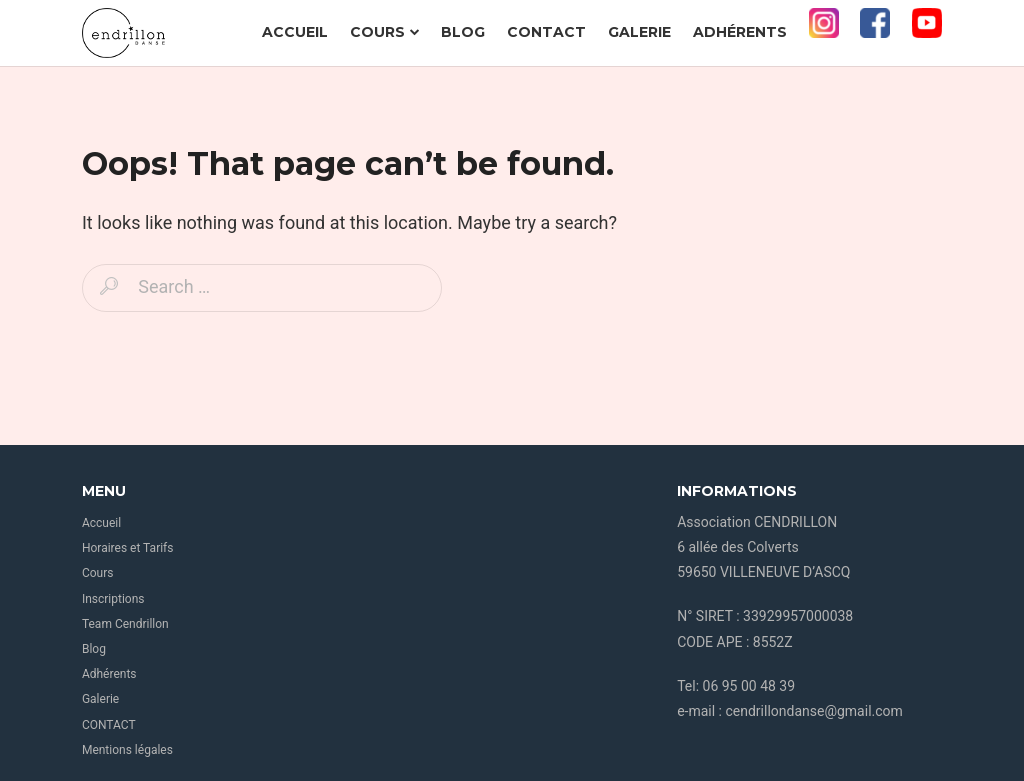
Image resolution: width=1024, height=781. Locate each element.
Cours (385, 32)
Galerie (639, 32)
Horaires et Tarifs (128, 548)
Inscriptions (113, 599)
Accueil (295, 32)
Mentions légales (127, 750)
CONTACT (546, 32)
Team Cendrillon (125, 624)
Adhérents (740, 32)
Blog (463, 32)
